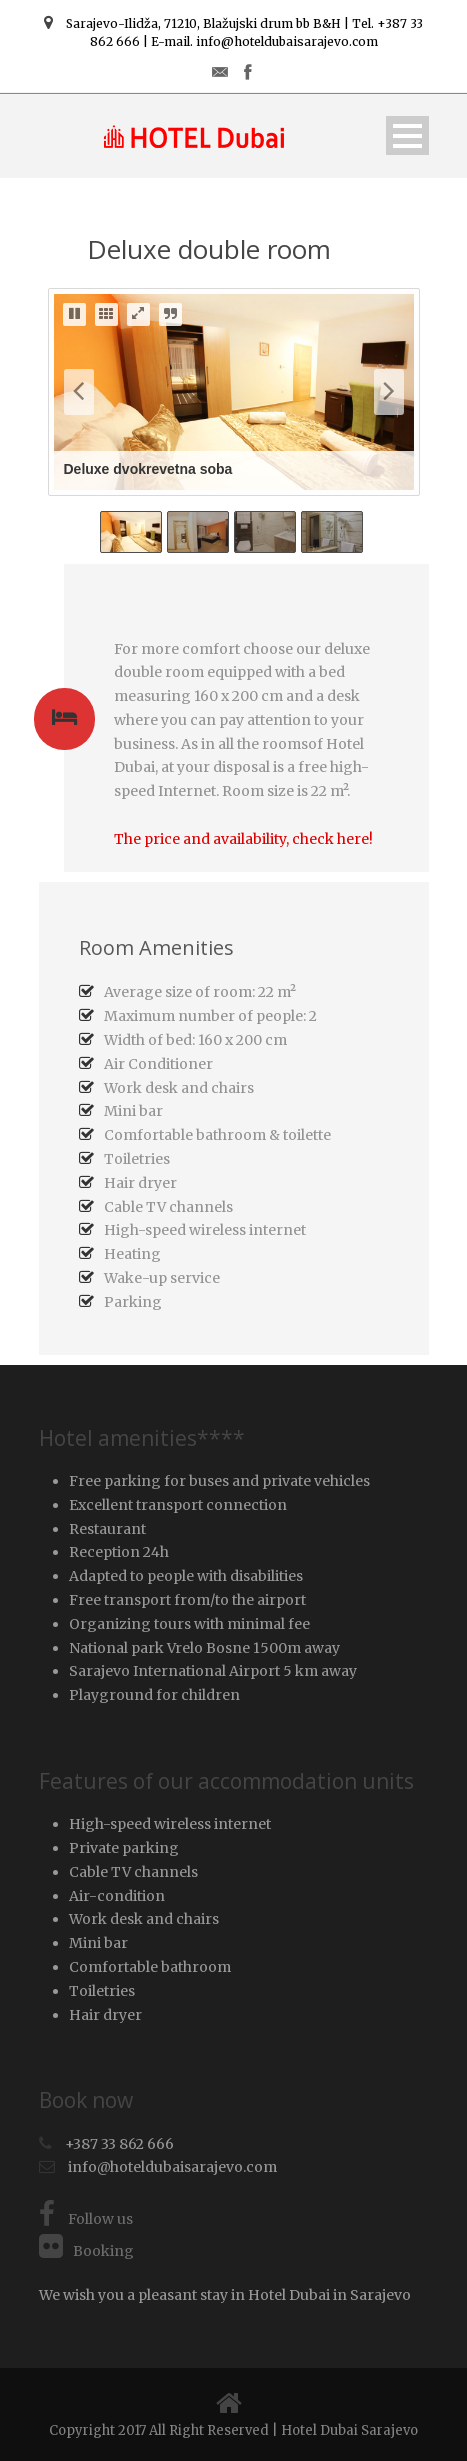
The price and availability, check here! (243, 839)
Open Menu (407, 135)
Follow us (86, 2219)
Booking (86, 2251)
